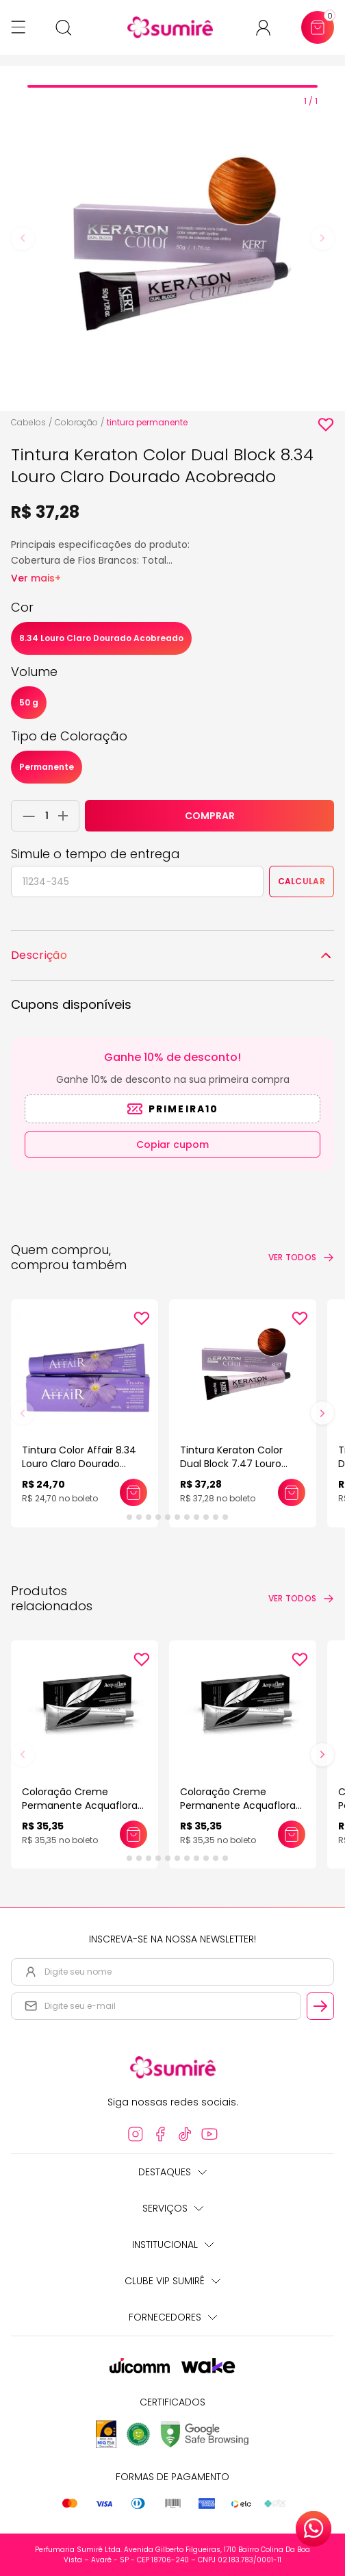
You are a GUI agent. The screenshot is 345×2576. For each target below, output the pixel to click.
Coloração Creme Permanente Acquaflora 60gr (80, 1805)
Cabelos (28, 422)
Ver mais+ (36, 578)
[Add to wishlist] (326, 424)
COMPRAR (210, 816)
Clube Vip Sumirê (172, 2281)
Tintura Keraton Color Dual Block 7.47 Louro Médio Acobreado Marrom (242, 1463)
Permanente (46, 767)
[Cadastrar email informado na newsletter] (320, 2006)
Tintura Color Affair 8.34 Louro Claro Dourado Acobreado (79, 1463)
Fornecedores (173, 2317)
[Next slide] (322, 238)
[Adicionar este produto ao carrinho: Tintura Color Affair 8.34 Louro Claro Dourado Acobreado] (133, 1492)
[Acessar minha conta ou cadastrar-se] (268, 28)
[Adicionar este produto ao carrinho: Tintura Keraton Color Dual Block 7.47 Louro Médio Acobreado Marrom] (291, 1492)
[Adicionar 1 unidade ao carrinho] (67, 815)
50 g (28, 702)
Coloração (76, 422)
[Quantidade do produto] (47, 816)
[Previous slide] (22, 238)
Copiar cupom (172, 1144)
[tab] (172, 86)
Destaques (172, 2172)
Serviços (172, 2208)
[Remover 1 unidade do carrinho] (25, 815)
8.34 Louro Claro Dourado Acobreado (101, 638)
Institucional (173, 2244)
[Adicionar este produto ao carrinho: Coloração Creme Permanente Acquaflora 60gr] (133, 1834)
